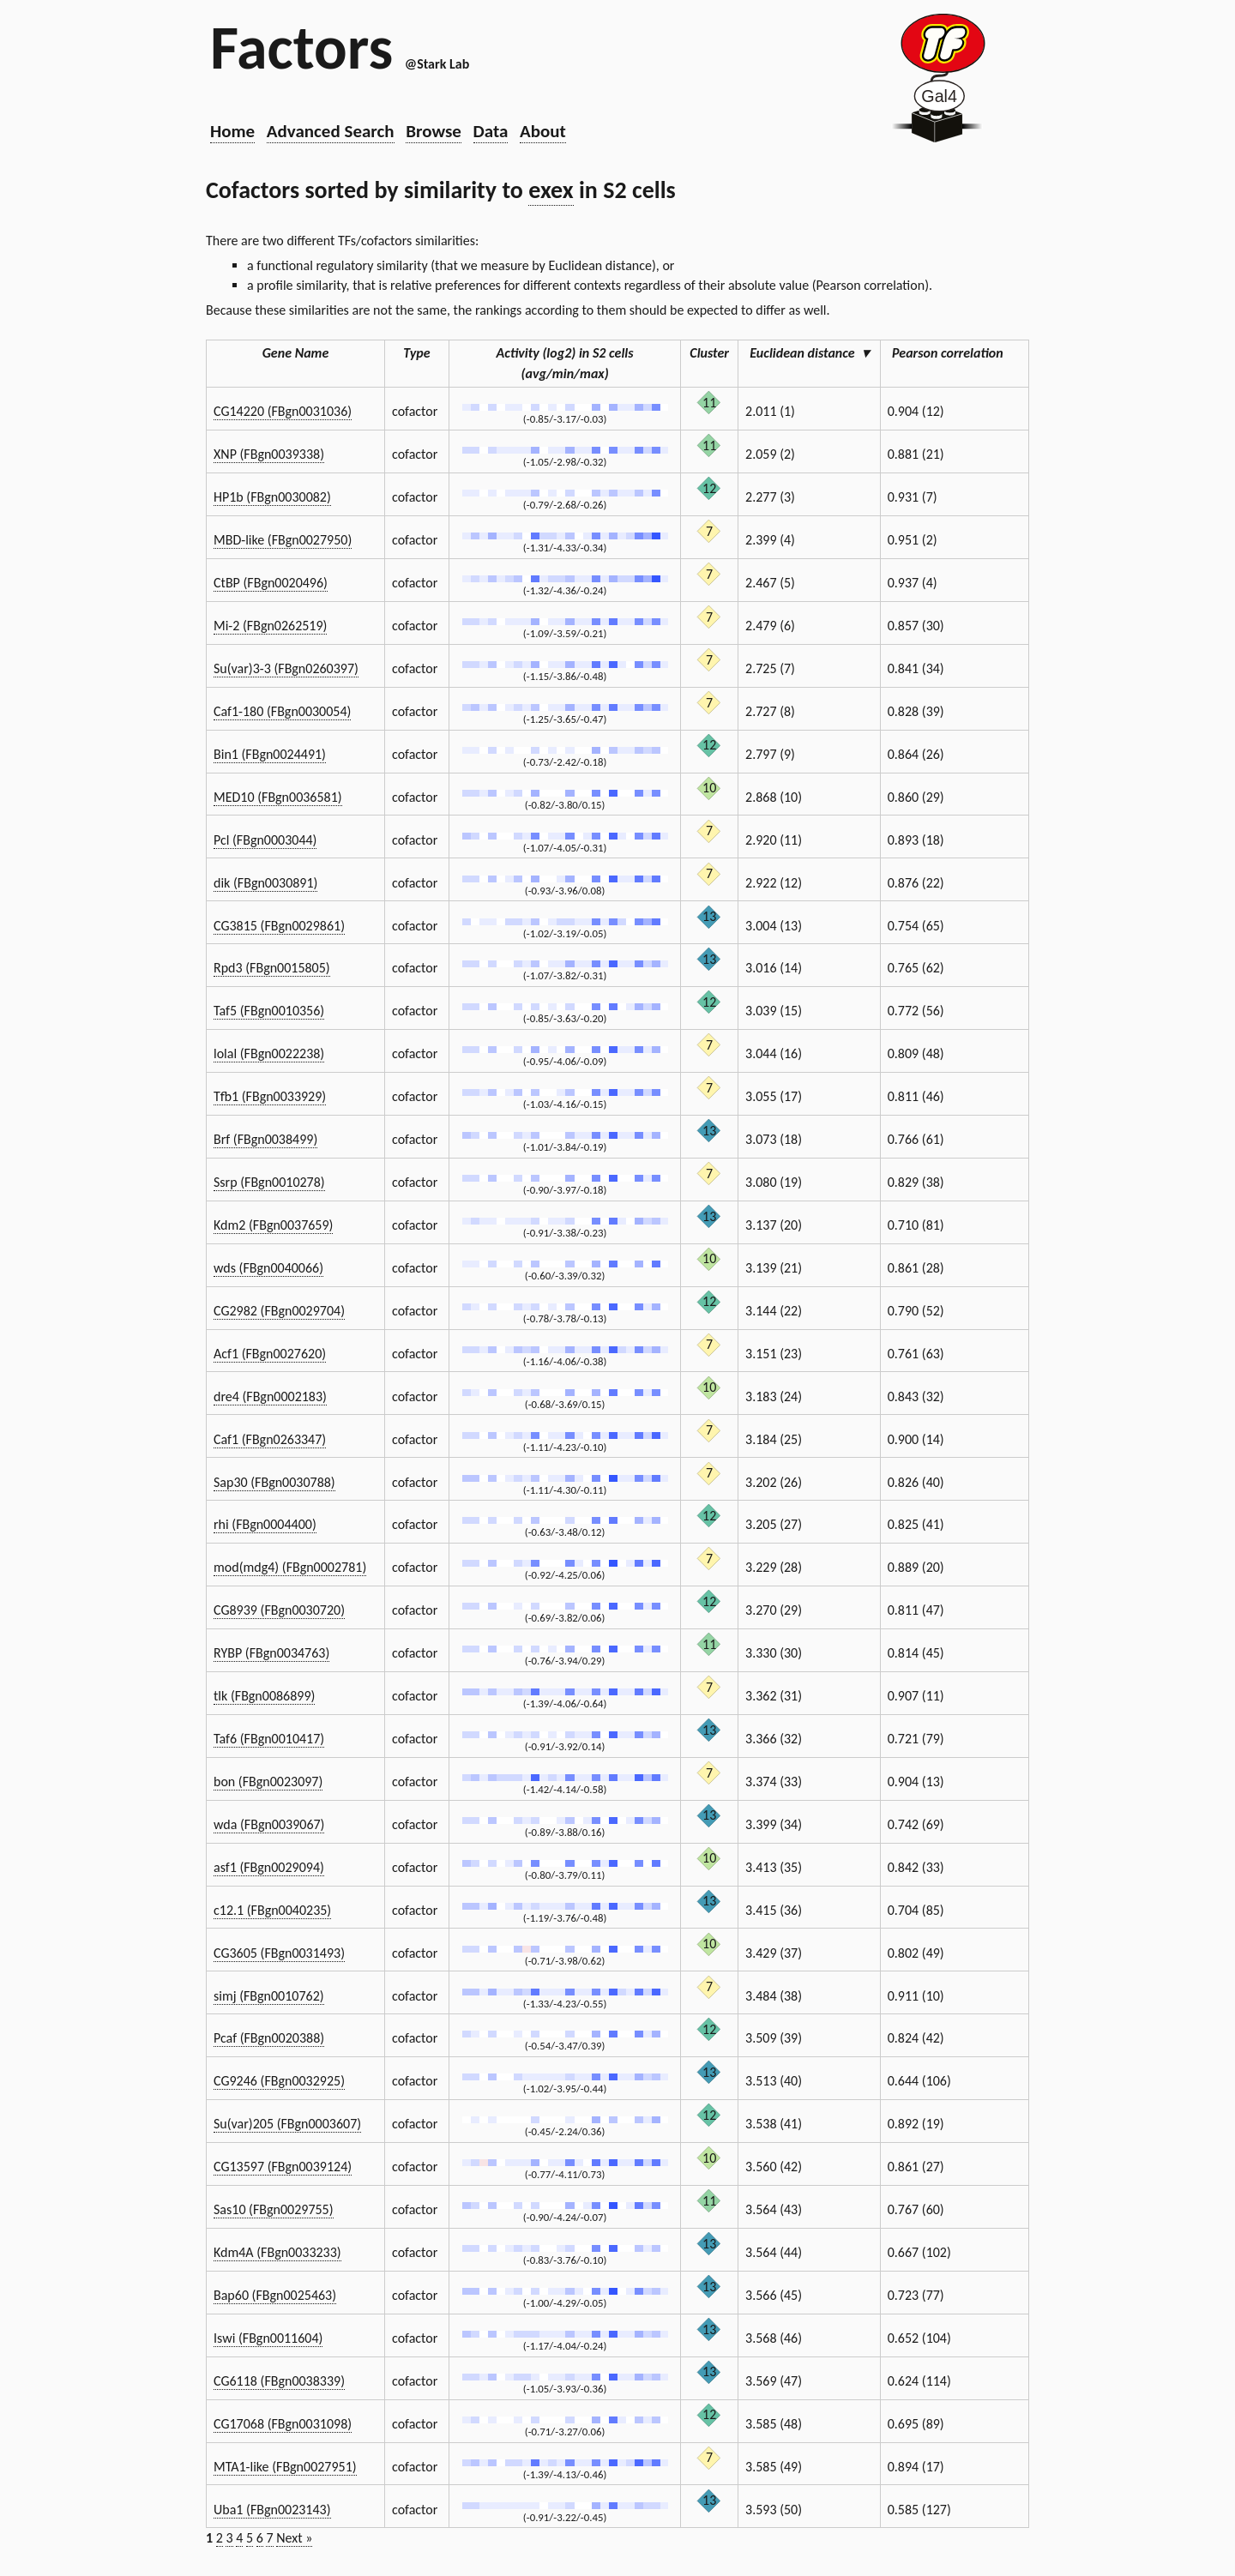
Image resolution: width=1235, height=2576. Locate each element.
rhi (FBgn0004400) (265, 1524)
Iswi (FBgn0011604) (268, 2338)
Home (232, 131)
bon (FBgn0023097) (268, 1781)
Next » (294, 2538)
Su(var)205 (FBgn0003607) (287, 2124)
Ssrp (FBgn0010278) (269, 1182)
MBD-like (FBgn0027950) (283, 540)
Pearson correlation (954, 353)
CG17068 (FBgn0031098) (283, 2424)
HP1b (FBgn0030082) (272, 497)
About (543, 131)
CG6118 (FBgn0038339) (279, 2381)
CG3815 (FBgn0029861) (279, 926)
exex (550, 190)
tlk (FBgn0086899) (264, 1696)
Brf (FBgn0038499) (265, 1139)
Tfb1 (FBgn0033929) (270, 1096)
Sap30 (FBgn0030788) (274, 1482)
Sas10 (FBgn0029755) (274, 2209)
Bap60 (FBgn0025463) (275, 2295)
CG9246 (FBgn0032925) (279, 2081)
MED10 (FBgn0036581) (278, 797)
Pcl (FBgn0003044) (265, 840)
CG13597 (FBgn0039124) (283, 2166)
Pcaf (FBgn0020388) (269, 2038)
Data (491, 131)
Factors (301, 47)
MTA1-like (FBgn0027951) (285, 2467)
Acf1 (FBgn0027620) (270, 1353)
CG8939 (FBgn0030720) (279, 1610)
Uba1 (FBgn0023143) (272, 2509)
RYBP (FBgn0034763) (271, 1653)
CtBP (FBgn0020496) (271, 583)
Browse (433, 131)
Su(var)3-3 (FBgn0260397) (286, 668)
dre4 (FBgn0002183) (270, 1396)
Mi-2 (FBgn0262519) (270, 625)
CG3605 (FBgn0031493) (279, 1953)
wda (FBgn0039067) (269, 1824)
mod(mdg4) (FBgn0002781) (290, 1567)
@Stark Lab (437, 64)
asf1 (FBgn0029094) (269, 1867)
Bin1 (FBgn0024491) (270, 754)
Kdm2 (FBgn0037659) (273, 1225)
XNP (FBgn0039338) (269, 454)
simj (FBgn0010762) (269, 1996)
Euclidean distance (809, 353)
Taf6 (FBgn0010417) (269, 1738)
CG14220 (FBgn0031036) (283, 411)
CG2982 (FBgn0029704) (279, 1311)
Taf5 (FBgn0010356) (269, 1010)
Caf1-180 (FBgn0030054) (282, 711)
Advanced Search (331, 131)
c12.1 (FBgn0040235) (272, 1910)
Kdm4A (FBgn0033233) (277, 2252)
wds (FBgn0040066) (268, 1268)
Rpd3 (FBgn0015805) (272, 968)
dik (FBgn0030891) (265, 883)
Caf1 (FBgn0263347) (270, 1439)
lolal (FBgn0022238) (269, 1053)
